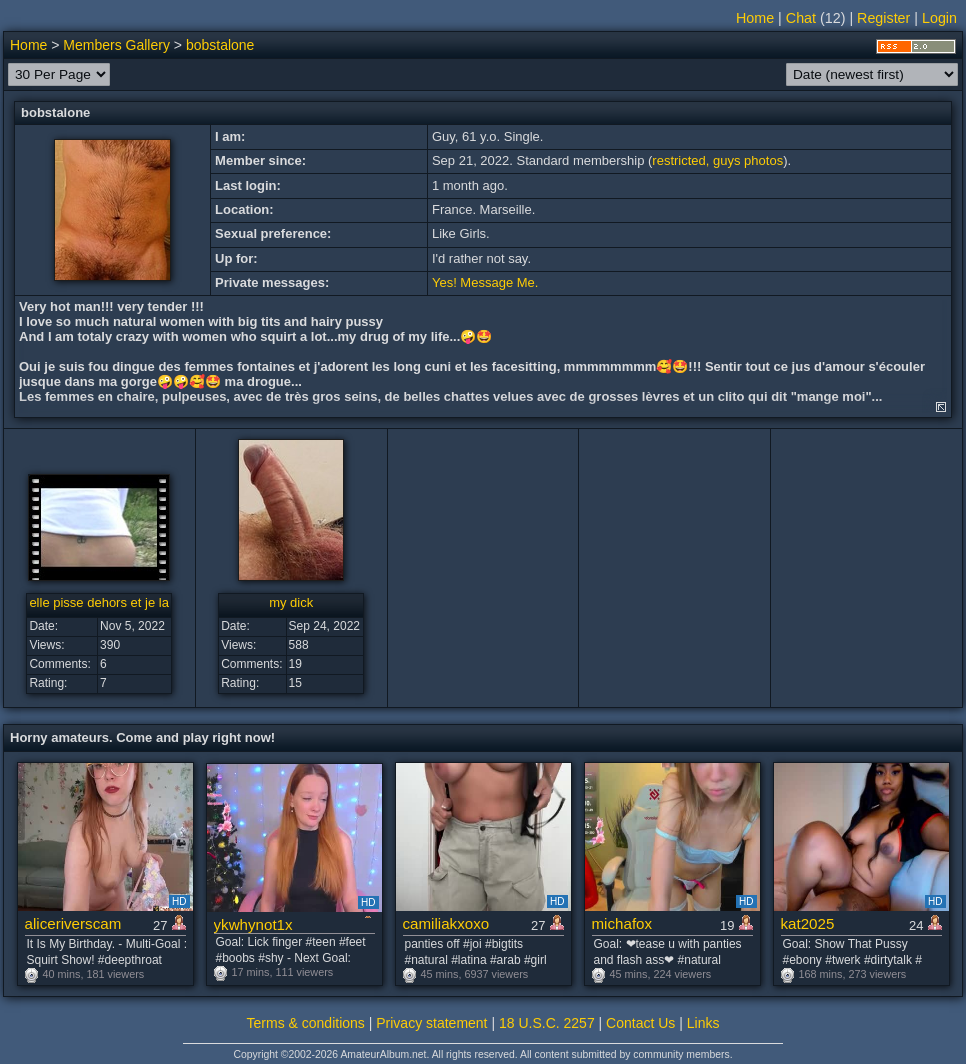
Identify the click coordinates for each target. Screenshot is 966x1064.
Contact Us (640, 1023)
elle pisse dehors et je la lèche (116, 602)
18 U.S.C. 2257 (547, 1023)
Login (939, 18)
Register (883, 18)
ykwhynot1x (253, 924)
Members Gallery (116, 45)
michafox (622, 923)
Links (703, 1023)
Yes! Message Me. (485, 282)
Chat (801, 18)
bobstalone (220, 45)
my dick (291, 602)
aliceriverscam (73, 923)
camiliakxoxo (446, 923)
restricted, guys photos (717, 160)
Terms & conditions (306, 1023)
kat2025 (808, 923)
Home (755, 18)
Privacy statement (431, 1023)
